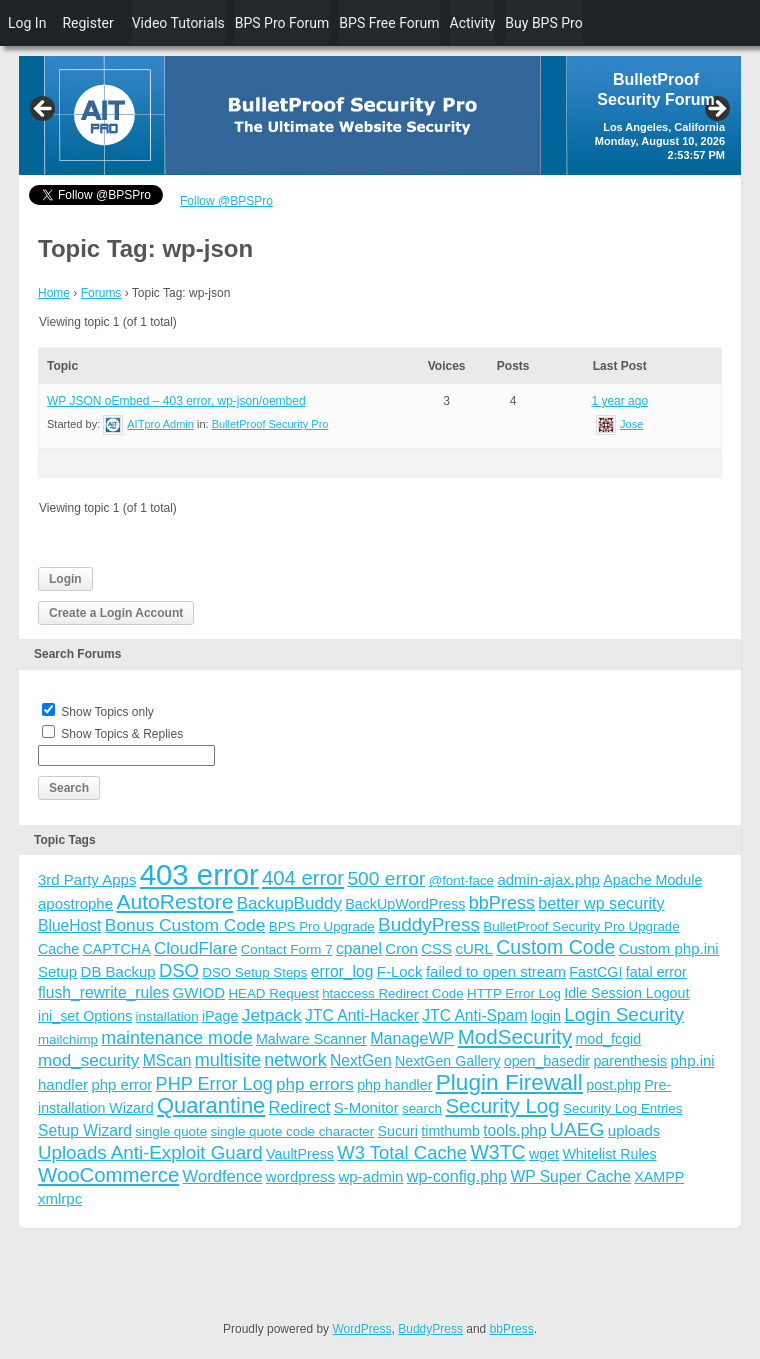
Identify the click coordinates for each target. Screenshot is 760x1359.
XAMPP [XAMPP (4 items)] (659, 1177)
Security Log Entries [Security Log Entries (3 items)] (622, 1108)
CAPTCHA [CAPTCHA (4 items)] (117, 949)
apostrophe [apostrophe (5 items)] (75, 903)
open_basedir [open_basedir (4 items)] (547, 1061)
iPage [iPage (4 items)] (220, 1016)
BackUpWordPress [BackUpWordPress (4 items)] (405, 904)
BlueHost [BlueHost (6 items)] (69, 925)
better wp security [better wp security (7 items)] (601, 903)
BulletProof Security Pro (270, 424)
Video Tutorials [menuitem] (178, 23)
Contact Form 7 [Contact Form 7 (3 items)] (287, 949)
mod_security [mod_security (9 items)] (88, 1060)
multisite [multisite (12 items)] (228, 1060)
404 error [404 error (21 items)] (303, 878)
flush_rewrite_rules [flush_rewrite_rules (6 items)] (103, 992)
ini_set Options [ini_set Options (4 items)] (85, 1016)
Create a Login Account (116, 613)
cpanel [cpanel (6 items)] (359, 948)
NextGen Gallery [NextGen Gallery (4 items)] (447, 1061)
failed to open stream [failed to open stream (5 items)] (496, 971)
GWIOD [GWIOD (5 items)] (199, 992)
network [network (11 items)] (295, 1060)
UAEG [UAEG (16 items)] (577, 1129)
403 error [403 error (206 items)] (199, 874)
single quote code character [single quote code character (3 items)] (292, 1131)
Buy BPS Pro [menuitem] (543, 23)
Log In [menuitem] (27, 23)
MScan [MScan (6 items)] (167, 1060)
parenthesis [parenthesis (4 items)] (630, 1061)
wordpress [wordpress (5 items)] (300, 1176)
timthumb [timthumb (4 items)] (450, 1131)
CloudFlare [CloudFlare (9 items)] (195, 948)
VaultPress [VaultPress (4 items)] (300, 1154)
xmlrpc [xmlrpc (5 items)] (60, 1198)
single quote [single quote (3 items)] (171, 1131)
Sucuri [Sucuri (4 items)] (398, 1131)
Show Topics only (107, 712)
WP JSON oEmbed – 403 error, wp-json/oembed (176, 401)
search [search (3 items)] (422, 1108)
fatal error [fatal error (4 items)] (656, 972)
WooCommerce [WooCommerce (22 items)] (108, 1175)
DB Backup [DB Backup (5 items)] (118, 971)
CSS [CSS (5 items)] (436, 948)
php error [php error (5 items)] (121, 1084)
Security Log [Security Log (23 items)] (502, 1105)
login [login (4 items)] (546, 1016)
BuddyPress (430, 1329)
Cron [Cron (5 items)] (401, 948)
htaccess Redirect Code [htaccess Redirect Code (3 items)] (393, 993)
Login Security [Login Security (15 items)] (624, 1014)
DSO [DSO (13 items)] (179, 970)
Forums (101, 293)
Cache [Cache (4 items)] (58, 949)
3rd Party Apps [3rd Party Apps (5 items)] (87, 879)
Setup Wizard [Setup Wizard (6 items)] (85, 1130)
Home (54, 293)
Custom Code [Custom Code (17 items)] (555, 947)
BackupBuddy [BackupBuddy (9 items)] (289, 903)
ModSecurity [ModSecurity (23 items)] (515, 1036)
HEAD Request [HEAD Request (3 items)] (273, 993)
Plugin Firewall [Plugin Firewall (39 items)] (509, 1082)
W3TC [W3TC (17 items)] (497, 1152)
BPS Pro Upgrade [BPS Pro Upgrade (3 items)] (322, 926)
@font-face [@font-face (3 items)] (461, 880)
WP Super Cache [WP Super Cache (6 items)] (570, 1176)
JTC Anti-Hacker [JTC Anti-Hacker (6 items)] (362, 1015)
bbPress (512, 1329)
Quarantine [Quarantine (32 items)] (211, 1105)
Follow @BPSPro (226, 201)
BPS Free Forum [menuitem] (389, 23)
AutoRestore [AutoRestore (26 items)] (174, 901)
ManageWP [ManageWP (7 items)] (412, 1038)
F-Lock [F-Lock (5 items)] (400, 971)
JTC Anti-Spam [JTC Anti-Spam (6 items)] (474, 1015)
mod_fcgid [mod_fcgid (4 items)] (608, 1039)
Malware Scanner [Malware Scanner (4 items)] (311, 1039)
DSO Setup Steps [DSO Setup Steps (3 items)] (254, 972)
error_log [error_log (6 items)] (342, 971)
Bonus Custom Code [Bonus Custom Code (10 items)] (185, 925)
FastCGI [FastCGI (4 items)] (595, 972)
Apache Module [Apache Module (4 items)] (652, 880)
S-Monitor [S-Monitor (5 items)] (366, 1107)
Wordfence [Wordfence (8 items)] (223, 1176)
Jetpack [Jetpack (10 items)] (272, 1015)
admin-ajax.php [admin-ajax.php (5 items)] (548, 879)
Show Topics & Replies (122, 734)
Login (65, 579)
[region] (380, 115)
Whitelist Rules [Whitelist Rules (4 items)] (609, 1154)
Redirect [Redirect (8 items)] (300, 1107)
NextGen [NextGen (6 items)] (361, 1060)
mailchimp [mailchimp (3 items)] (68, 1039)
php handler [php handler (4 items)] (394, 1085)
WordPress (361, 1329)
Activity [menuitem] (473, 23)
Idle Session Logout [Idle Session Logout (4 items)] (626, 993)
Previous (44, 110)
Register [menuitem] (87, 23)
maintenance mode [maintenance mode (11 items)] (176, 1038)
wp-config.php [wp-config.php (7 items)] (457, 1176)
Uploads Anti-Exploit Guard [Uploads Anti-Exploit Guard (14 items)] (150, 1152)
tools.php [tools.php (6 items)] (514, 1130)
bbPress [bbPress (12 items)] (502, 903)
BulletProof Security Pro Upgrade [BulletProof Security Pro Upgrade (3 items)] (581, 926)
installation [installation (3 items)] (167, 1016)
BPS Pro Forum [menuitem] (282, 23)
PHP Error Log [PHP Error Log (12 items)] (214, 1084)
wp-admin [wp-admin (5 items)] (370, 1176)
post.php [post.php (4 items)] (613, 1085)
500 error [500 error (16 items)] (386, 878)
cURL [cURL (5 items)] (474, 948)
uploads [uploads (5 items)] (634, 1130)
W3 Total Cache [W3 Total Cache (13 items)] (402, 1152)
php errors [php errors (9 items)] (315, 1084)
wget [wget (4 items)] (544, 1154)
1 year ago (619, 401)
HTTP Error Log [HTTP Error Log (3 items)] (514, 993)
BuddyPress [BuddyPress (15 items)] (429, 924)
